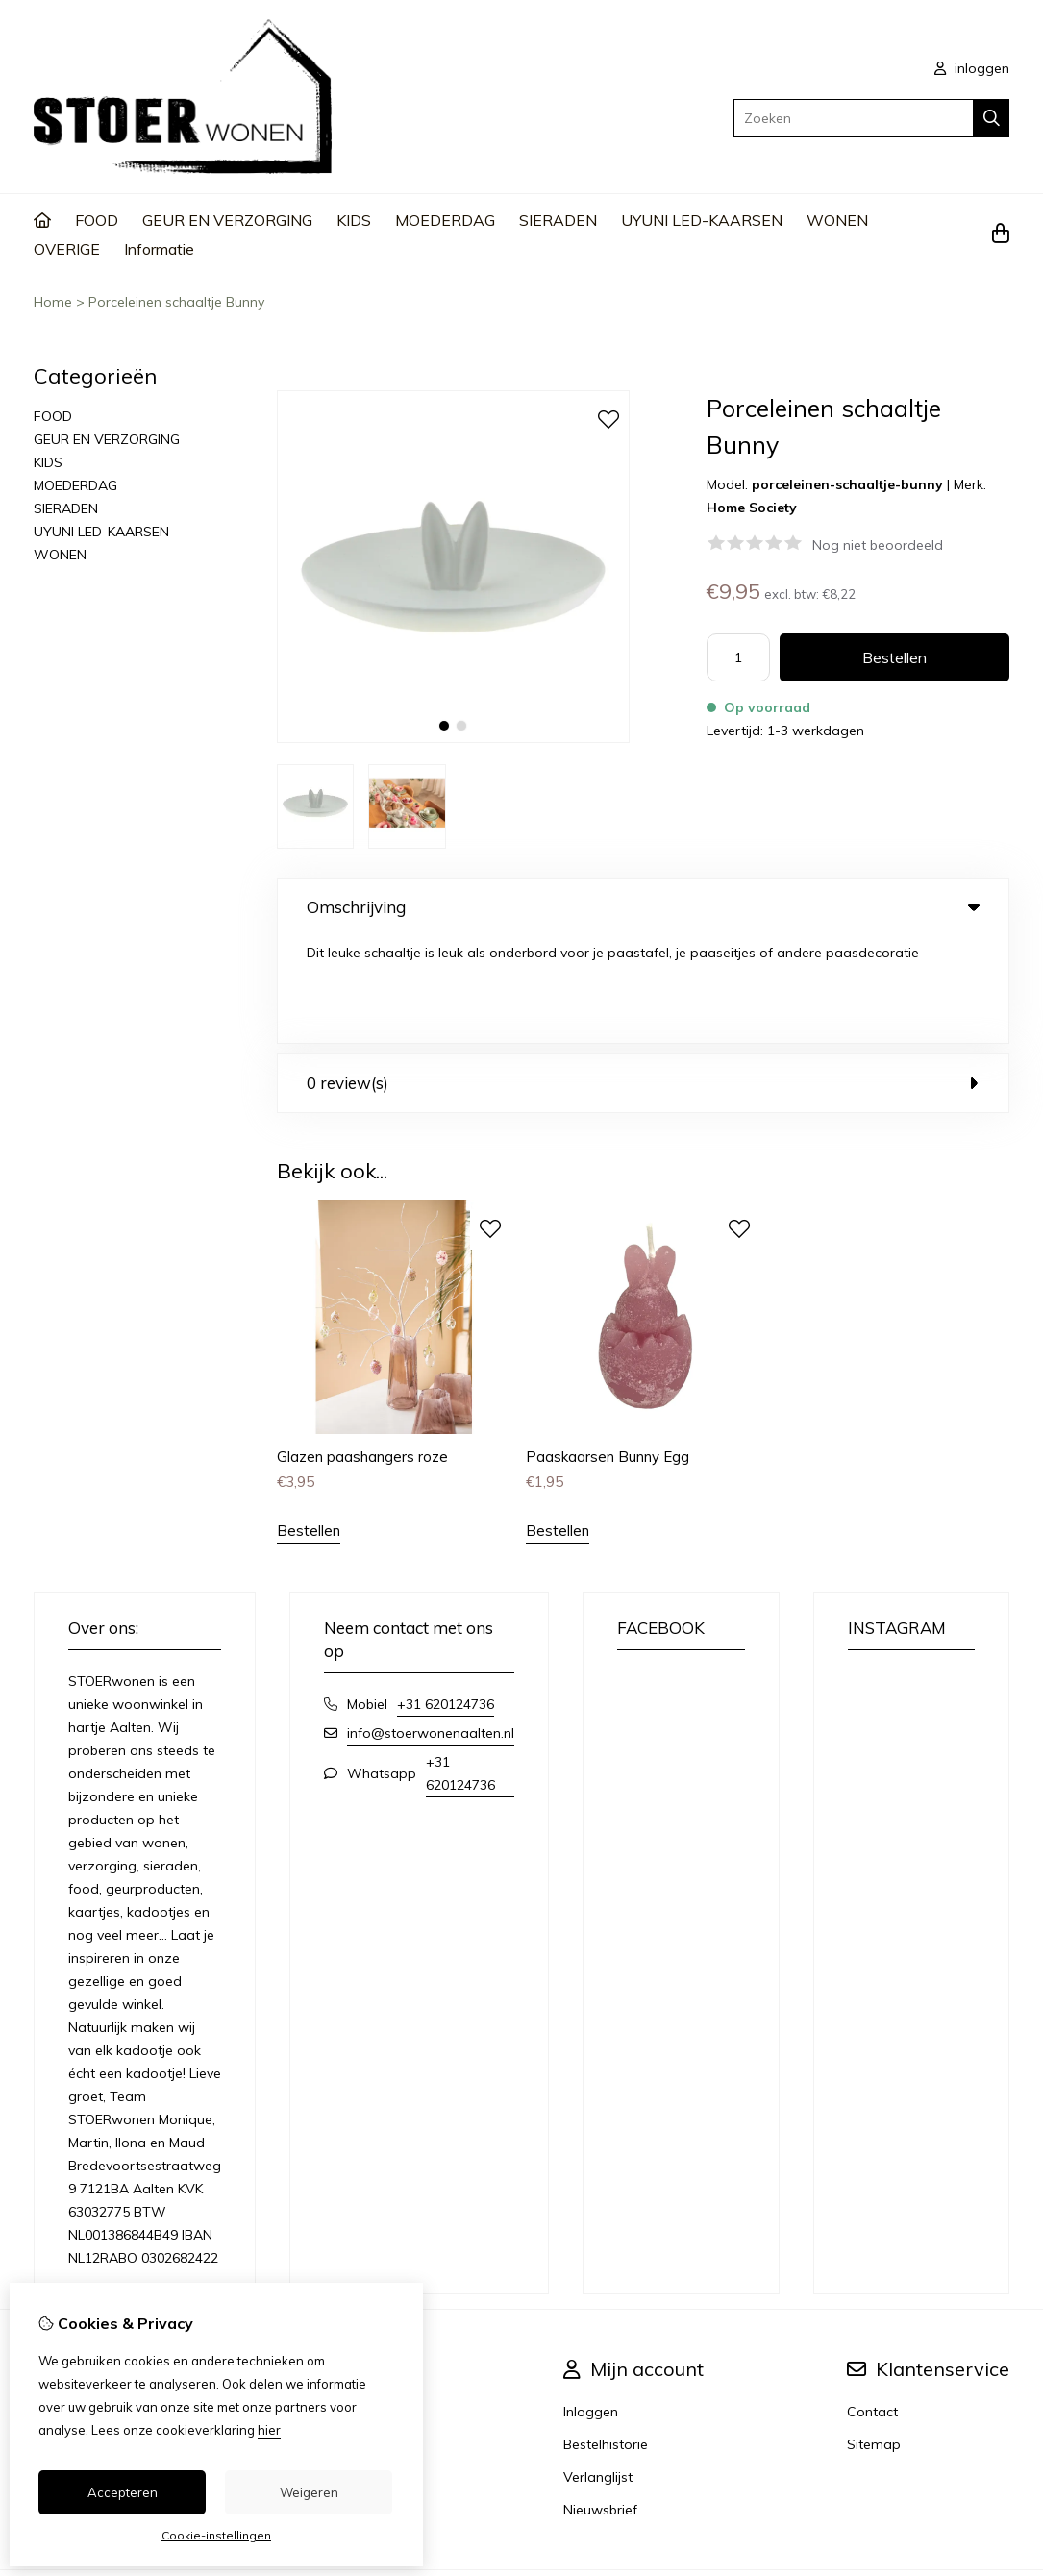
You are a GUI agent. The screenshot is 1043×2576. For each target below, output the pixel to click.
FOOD (96, 220)
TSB (998, 2488)
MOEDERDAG (445, 220)
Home (53, 301)
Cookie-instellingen (216, 2535)
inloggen (971, 68)
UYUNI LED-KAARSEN (701, 220)
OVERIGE (67, 249)
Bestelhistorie (605, 2336)
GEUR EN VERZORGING (227, 220)
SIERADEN (558, 220)
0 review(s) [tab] (643, 976)
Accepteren (122, 2492)
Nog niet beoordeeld (877, 545)
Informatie (159, 249)
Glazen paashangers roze (362, 1349)
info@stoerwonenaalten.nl (430, 1625)
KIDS (353, 220)
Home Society (752, 507)
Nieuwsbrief (600, 2402)
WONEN (837, 220)
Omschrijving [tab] (643, 907)
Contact (872, 2304)
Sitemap (874, 2336)
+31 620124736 (445, 1596)
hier (269, 2430)
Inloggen (590, 2304)
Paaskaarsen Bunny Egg (607, 1349)
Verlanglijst (598, 2369)
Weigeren (309, 2492)
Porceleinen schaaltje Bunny (176, 301)
